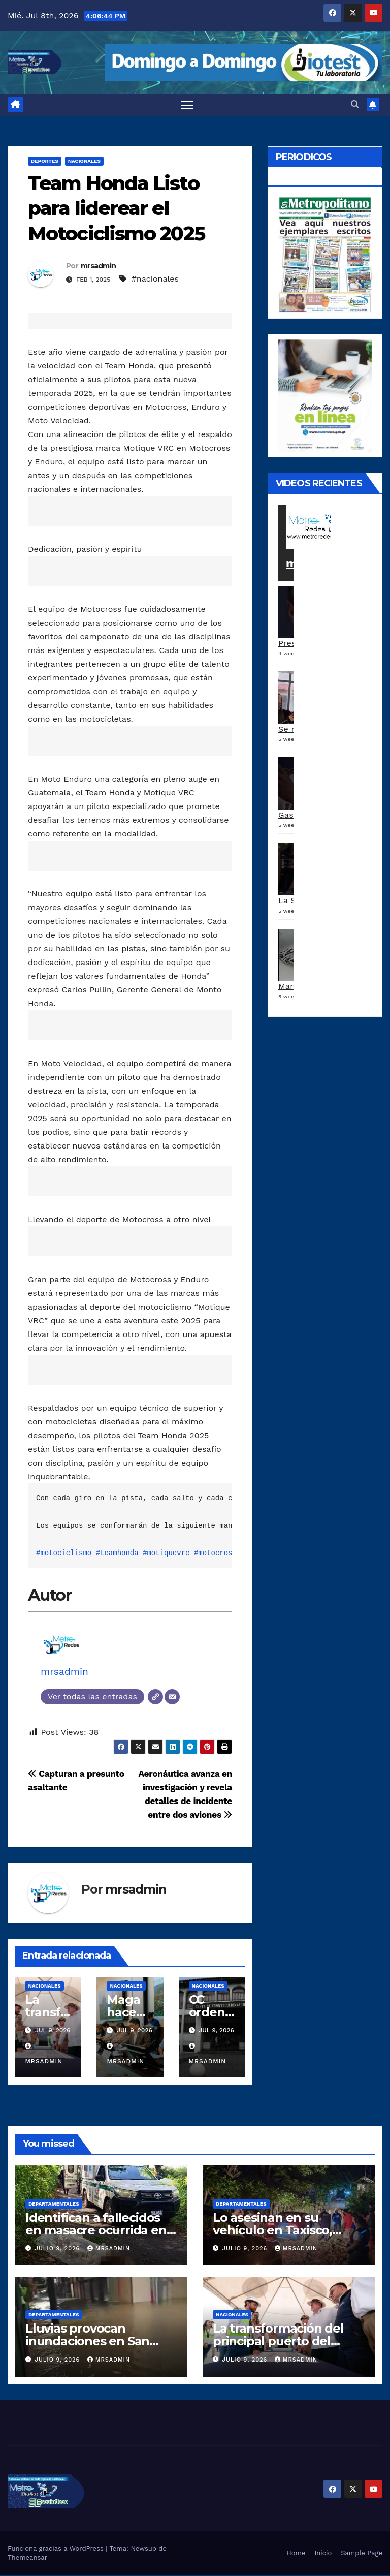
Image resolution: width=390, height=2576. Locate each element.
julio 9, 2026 (58, 2249)
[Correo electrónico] (172, 1697)
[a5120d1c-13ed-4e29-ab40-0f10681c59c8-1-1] (325, 395)
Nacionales (84, 161)
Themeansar (27, 2558)
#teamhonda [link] (117, 1553)
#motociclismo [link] (63, 1553)
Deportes (44, 161)
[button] (355, 104)
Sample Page (361, 2553)
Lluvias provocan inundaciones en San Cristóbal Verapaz (87, 2341)
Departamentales (53, 2204)
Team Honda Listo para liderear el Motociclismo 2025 (116, 209)
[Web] (155, 1697)
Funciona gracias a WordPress (57, 2549)
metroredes (320, 563)
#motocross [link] (215, 1553)
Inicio (323, 2553)
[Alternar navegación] (187, 105)
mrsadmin (98, 266)
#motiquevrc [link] (166, 1553)
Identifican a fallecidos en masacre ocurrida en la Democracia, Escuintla (97, 2231)
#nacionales (155, 279)
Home (295, 2553)
